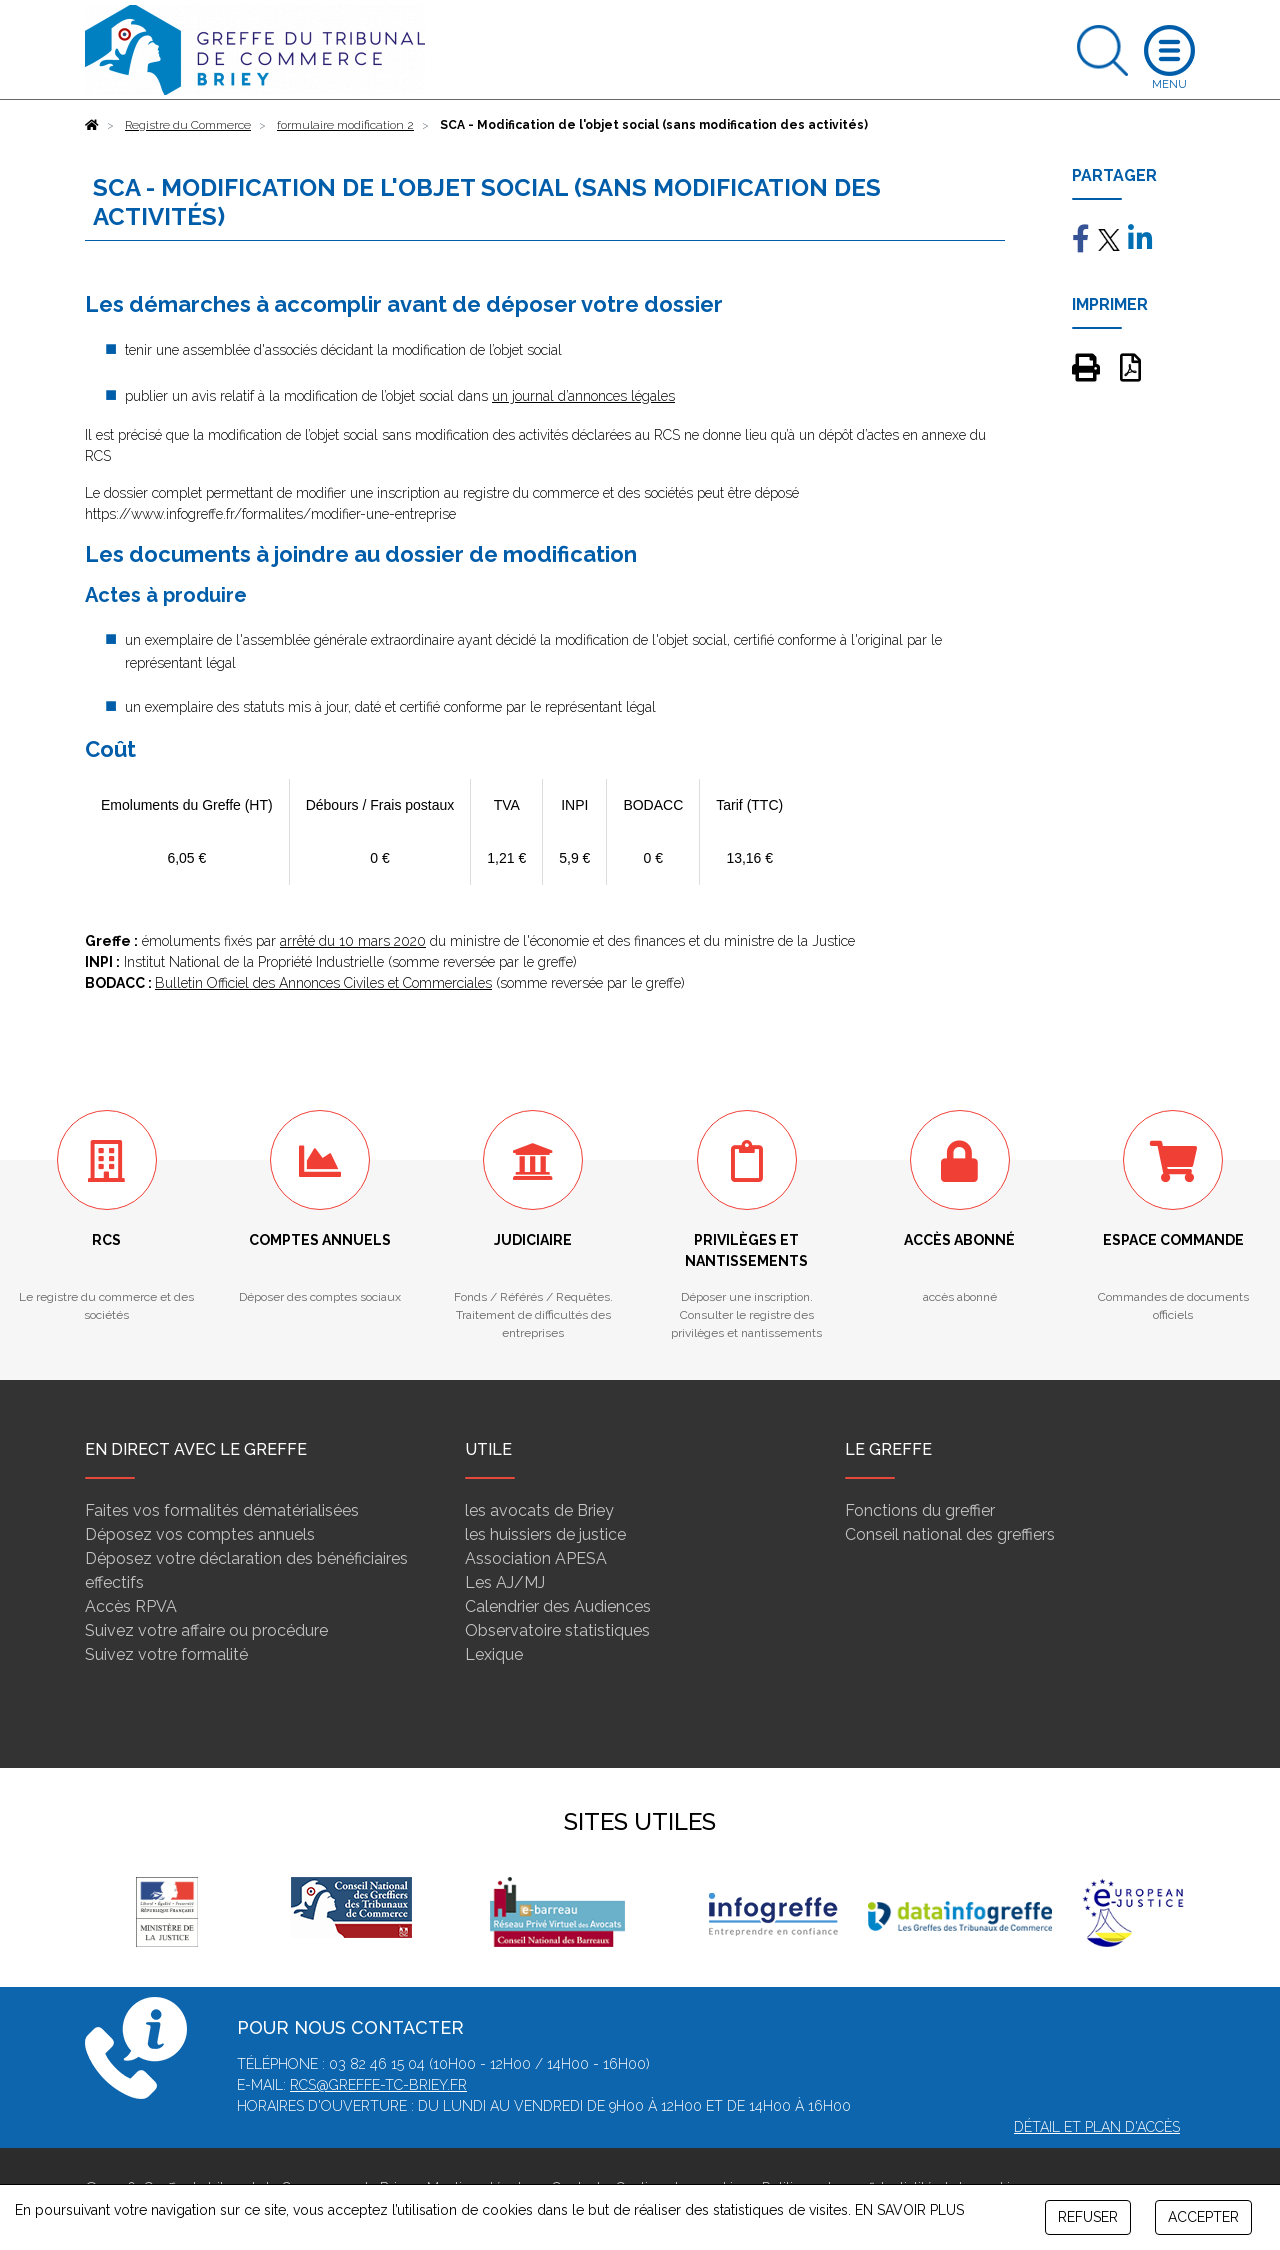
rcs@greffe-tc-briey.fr (378, 2085)
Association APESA (536, 1558)
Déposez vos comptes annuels (200, 1534)
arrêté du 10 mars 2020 (353, 941)
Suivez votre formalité (166, 1654)
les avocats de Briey (539, 1510)
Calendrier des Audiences (558, 1606)
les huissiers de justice (545, 1534)
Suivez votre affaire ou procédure (206, 1630)
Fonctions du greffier (920, 1510)
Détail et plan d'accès (1097, 2127)
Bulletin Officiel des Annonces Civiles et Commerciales (323, 983)
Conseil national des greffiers (950, 1534)
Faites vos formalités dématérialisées (222, 1510)
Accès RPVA (131, 1606)
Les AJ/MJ (505, 1582)
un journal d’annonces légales (583, 396)
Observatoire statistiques (557, 1630)
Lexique (494, 1654)
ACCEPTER (1203, 2217)
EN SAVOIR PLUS (909, 2210)
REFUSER (1088, 2217)
